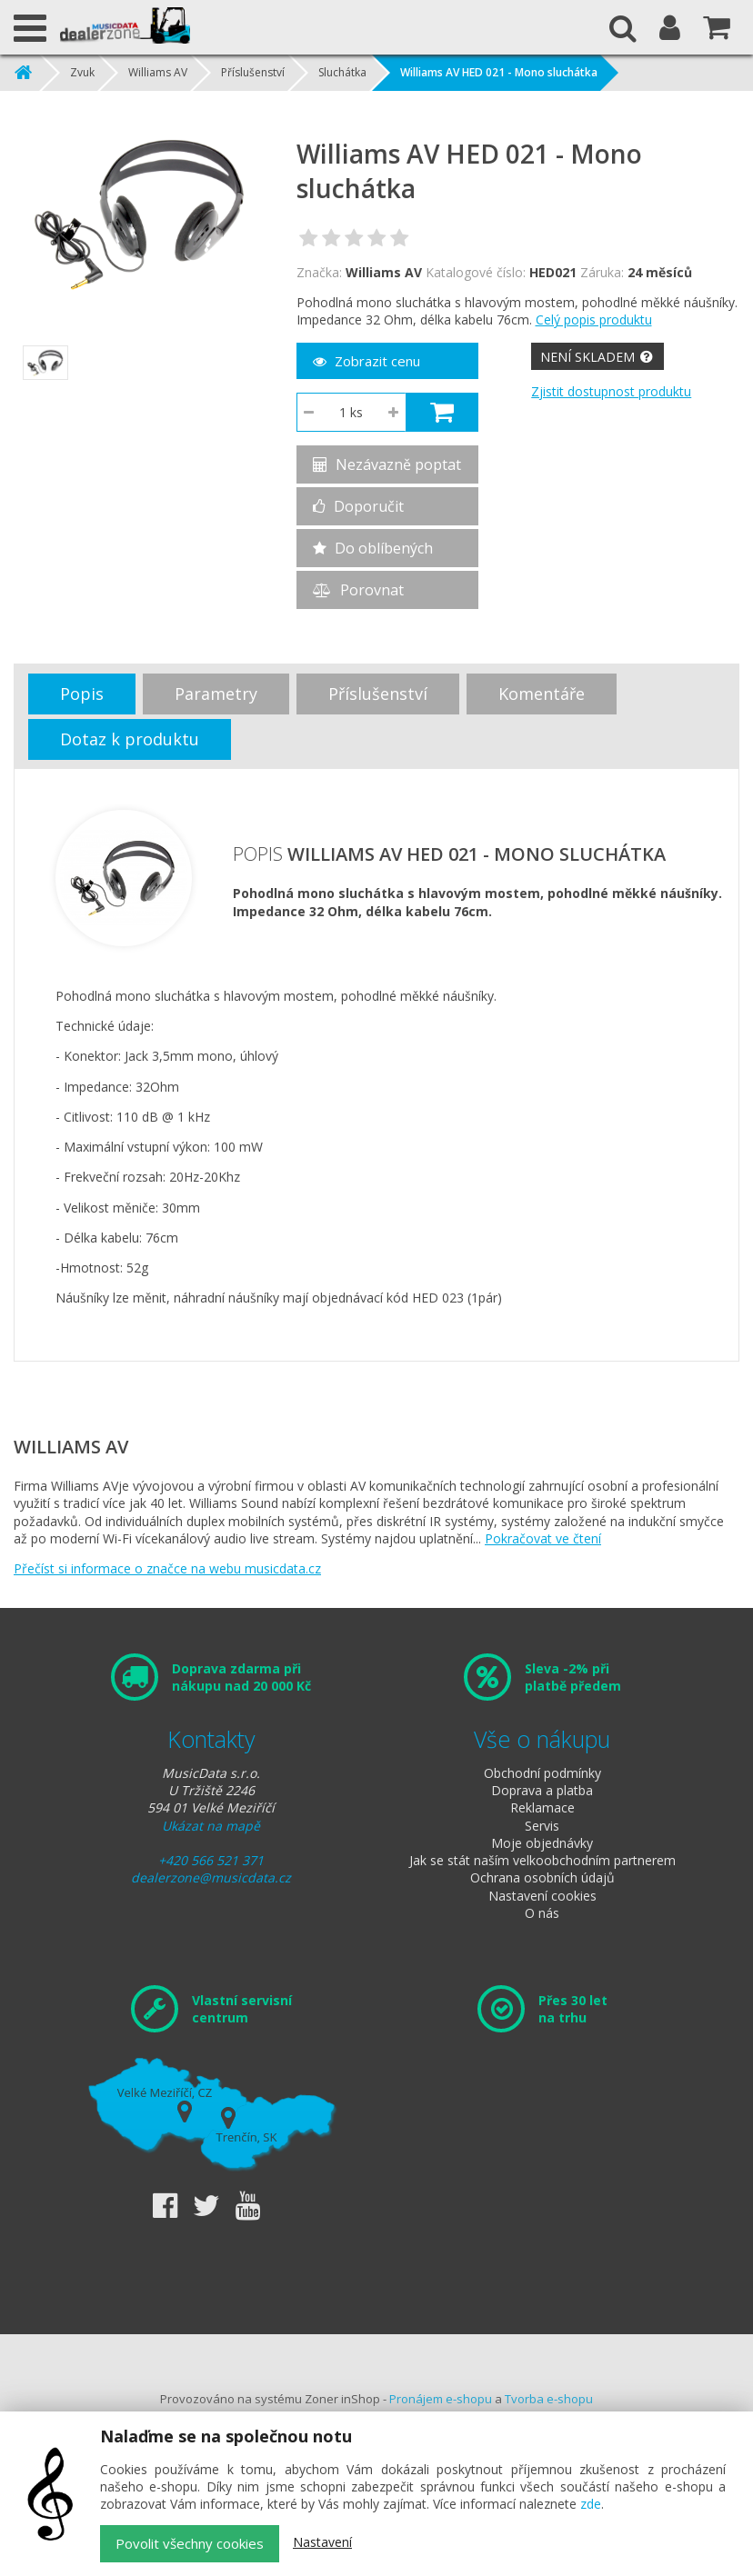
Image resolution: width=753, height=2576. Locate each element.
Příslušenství (253, 72)
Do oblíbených (373, 548)
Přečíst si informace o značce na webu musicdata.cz (167, 1568)
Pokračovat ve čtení (543, 1538)
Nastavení (322, 2542)
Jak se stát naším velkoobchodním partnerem (542, 1860)
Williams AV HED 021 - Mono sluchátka (498, 72)
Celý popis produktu (594, 319)
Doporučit (358, 506)
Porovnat (358, 590)
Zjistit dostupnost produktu (611, 391)
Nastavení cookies (542, 1895)
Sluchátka (342, 72)
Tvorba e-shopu (549, 2399)
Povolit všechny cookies (189, 2543)
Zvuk (82, 72)
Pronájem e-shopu (440, 2399)
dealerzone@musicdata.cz (211, 1877)
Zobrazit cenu (366, 361)
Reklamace (542, 1807)
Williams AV (157, 72)
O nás (542, 1913)
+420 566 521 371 (211, 1860)
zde (590, 2503)
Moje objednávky (542, 1843)
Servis (542, 1825)
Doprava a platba (542, 1790)
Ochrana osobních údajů (542, 1877)
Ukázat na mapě (211, 1825)
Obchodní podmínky (542, 1773)
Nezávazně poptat (387, 464)
